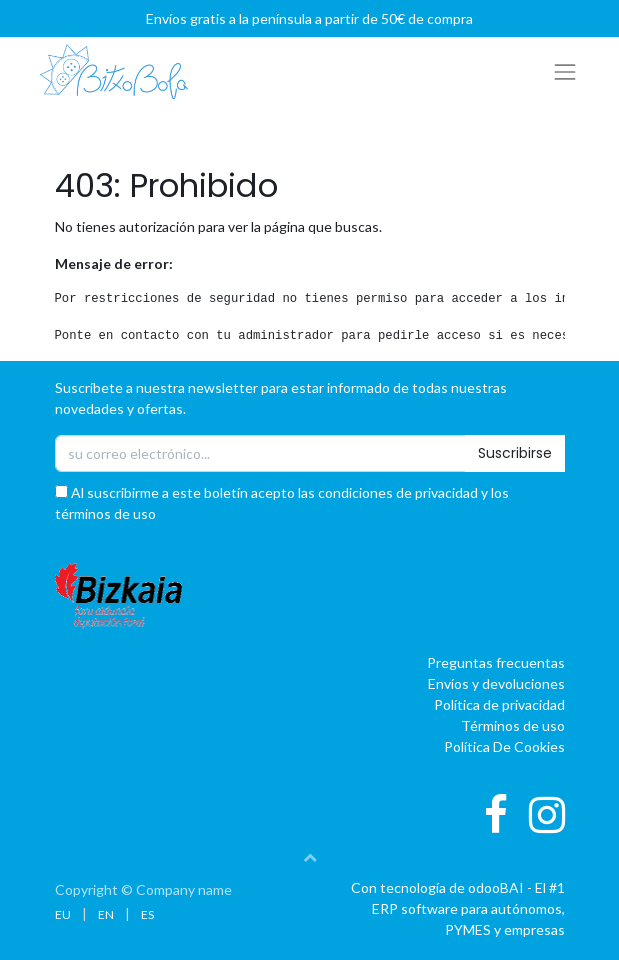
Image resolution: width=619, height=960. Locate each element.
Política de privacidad (499, 704)
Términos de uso (513, 725)
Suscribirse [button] (515, 453)
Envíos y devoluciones (496, 683)
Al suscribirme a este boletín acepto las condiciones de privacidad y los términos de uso (282, 503)
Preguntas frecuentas (496, 662)
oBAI (497, 887)
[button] (310, 857)
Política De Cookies (504, 746)
